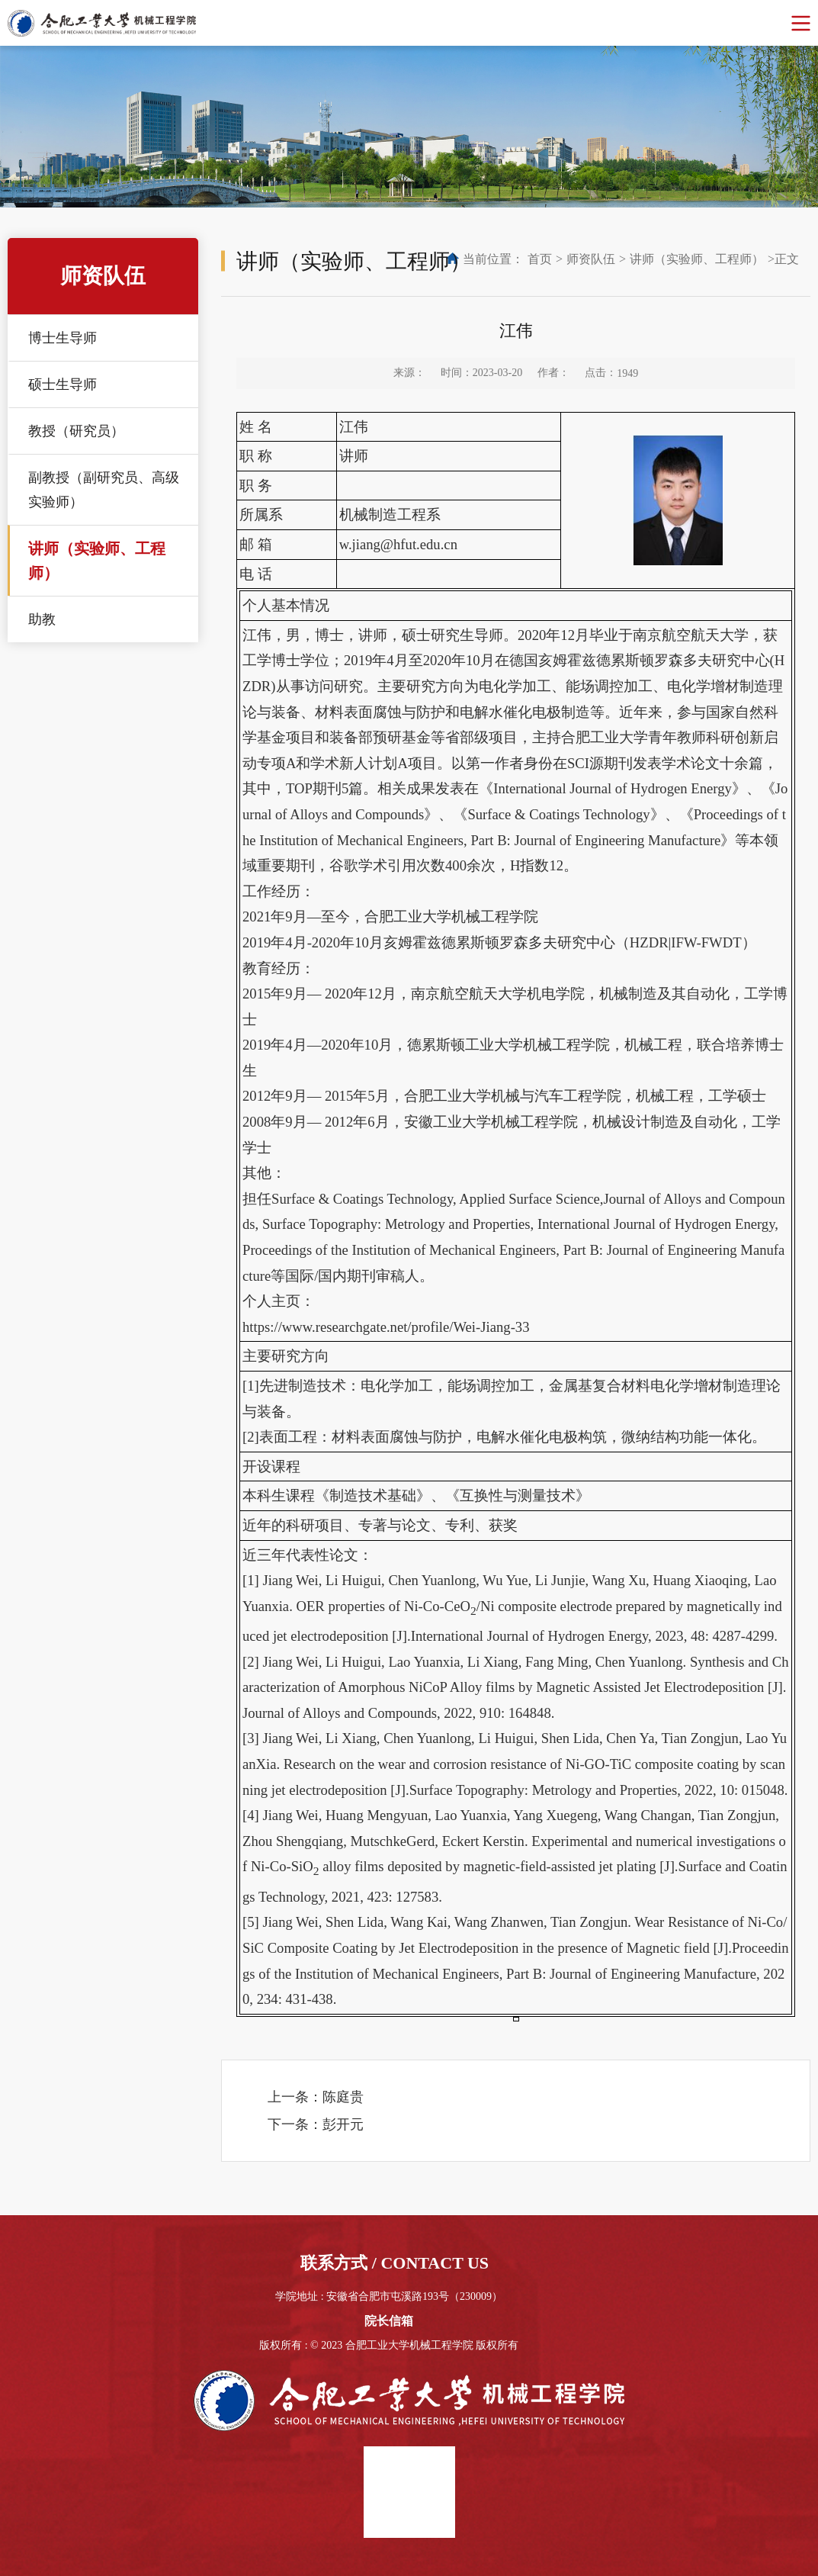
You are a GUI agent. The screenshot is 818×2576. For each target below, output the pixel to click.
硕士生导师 (62, 384)
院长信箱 (388, 2320)
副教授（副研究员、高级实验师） (103, 490)
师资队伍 (590, 258)
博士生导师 (62, 338)
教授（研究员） (76, 431)
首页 (540, 258)
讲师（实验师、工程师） (96, 560)
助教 (42, 619)
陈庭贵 (343, 2097)
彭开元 (343, 2124)
